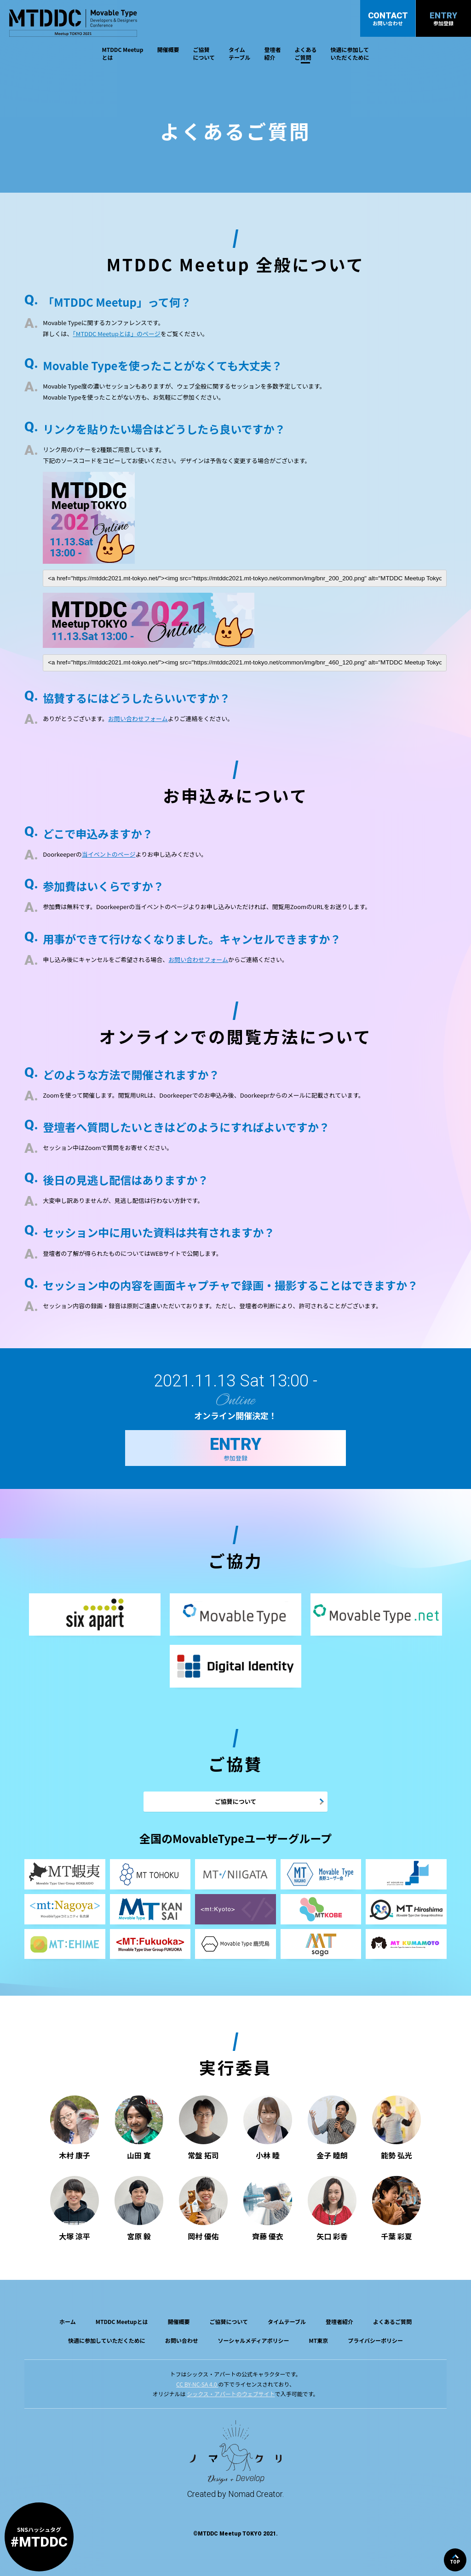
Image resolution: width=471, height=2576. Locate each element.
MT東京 (318, 2340)
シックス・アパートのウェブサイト (231, 2394)
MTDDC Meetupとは (123, 53)
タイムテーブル (239, 53)
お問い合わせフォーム (138, 718)
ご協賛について (204, 53)
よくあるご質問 (305, 53)
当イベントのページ (109, 854)
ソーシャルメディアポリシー (253, 2340)
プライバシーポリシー (375, 2340)
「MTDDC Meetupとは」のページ (116, 333)
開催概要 (168, 49)
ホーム (67, 2321)
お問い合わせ (181, 2340)
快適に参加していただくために (349, 53)
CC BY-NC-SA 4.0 (197, 2384)
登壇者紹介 (272, 53)
